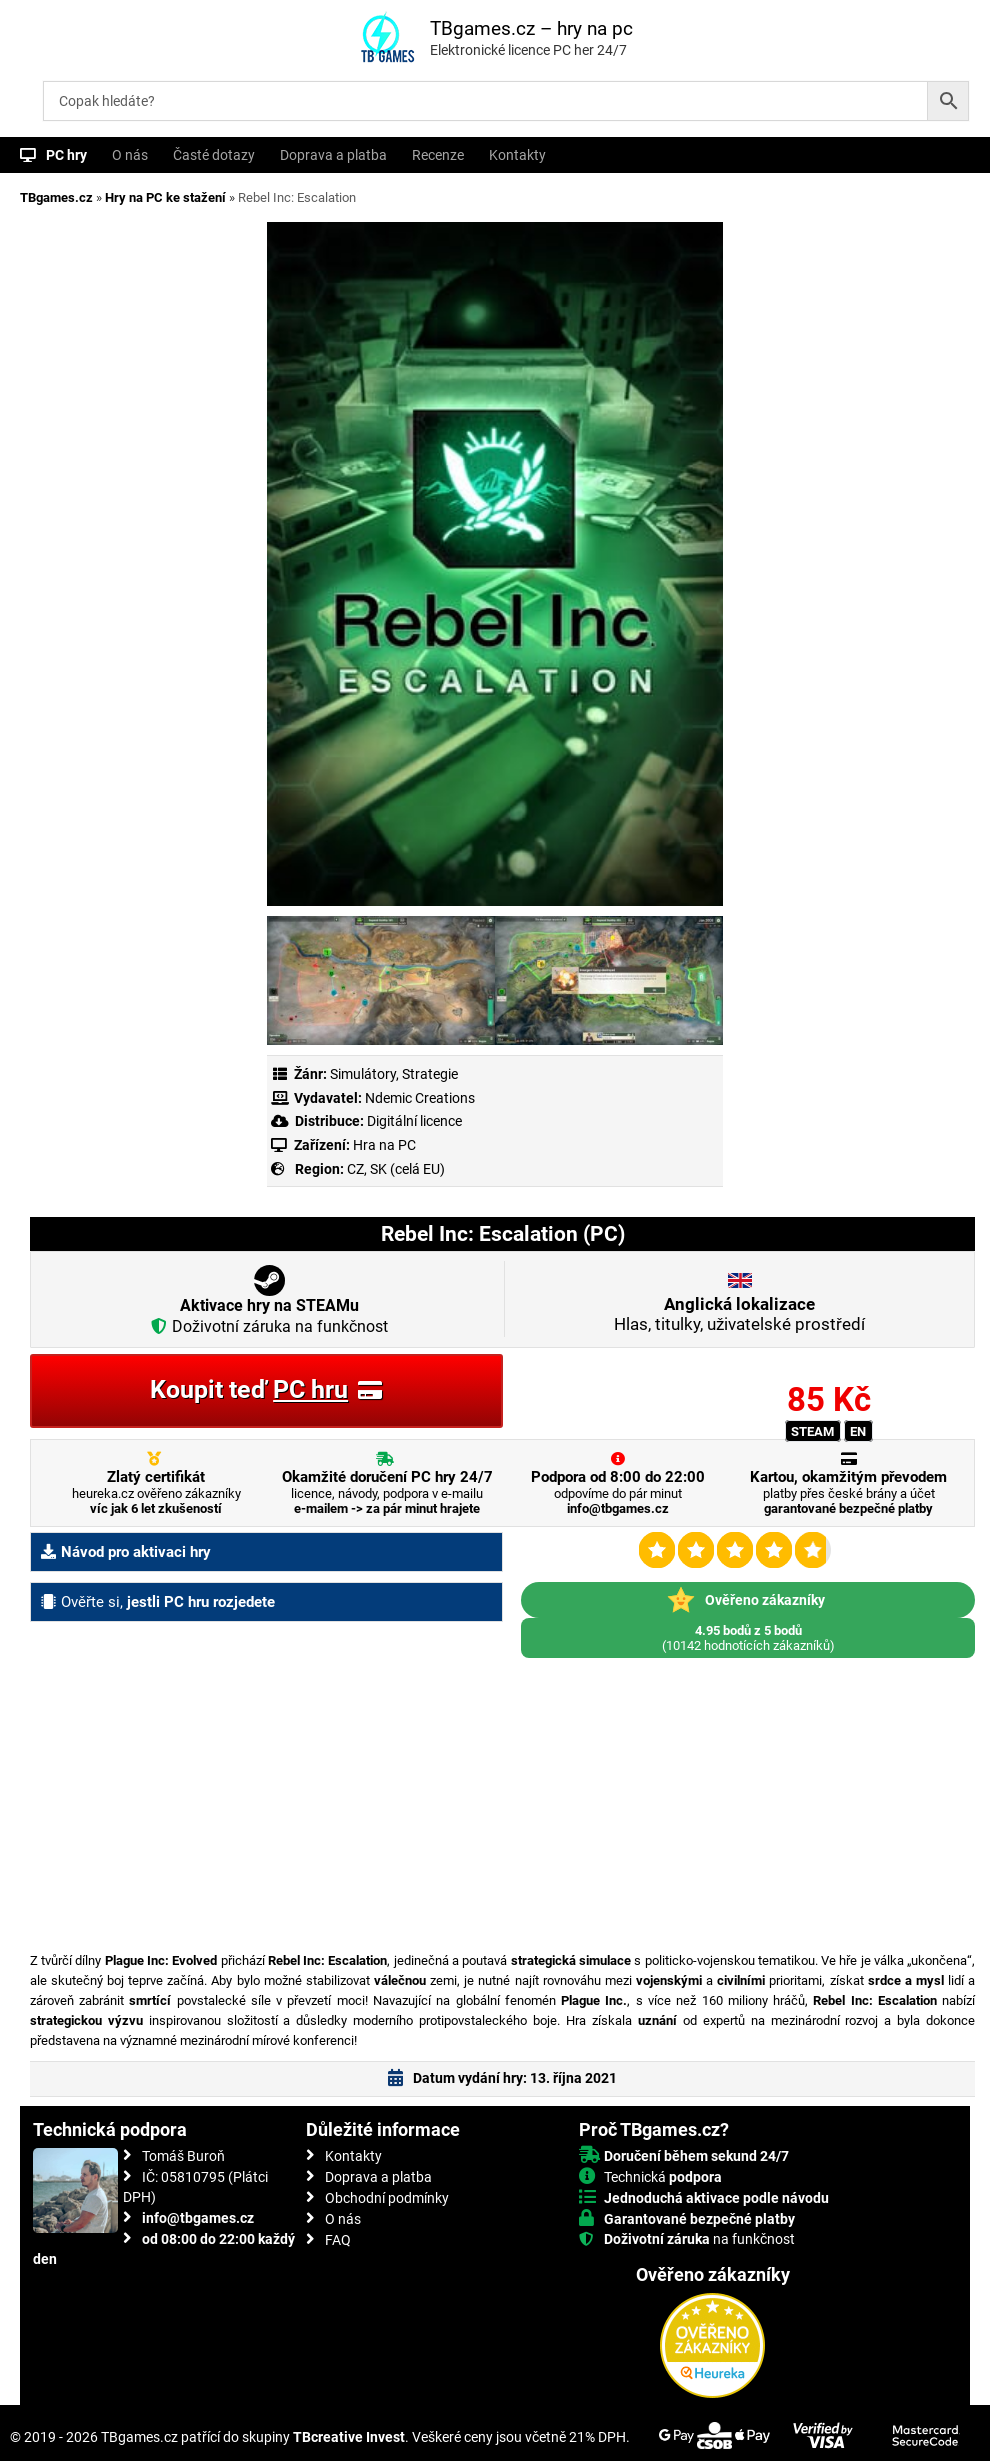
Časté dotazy (214, 155)
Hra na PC (383, 1145)
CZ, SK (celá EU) (396, 1169)
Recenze (438, 155)
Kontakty (517, 155)
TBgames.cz (56, 197)
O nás (130, 155)
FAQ (338, 2240)
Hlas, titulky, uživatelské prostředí (739, 1314)
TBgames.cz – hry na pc (531, 28)
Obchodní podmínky (387, 2198)
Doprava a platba (333, 155)
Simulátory (363, 1074)
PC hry (66, 155)
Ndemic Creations (420, 1098)
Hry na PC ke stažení (165, 197)
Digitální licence (413, 1121)
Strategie (430, 1074)
